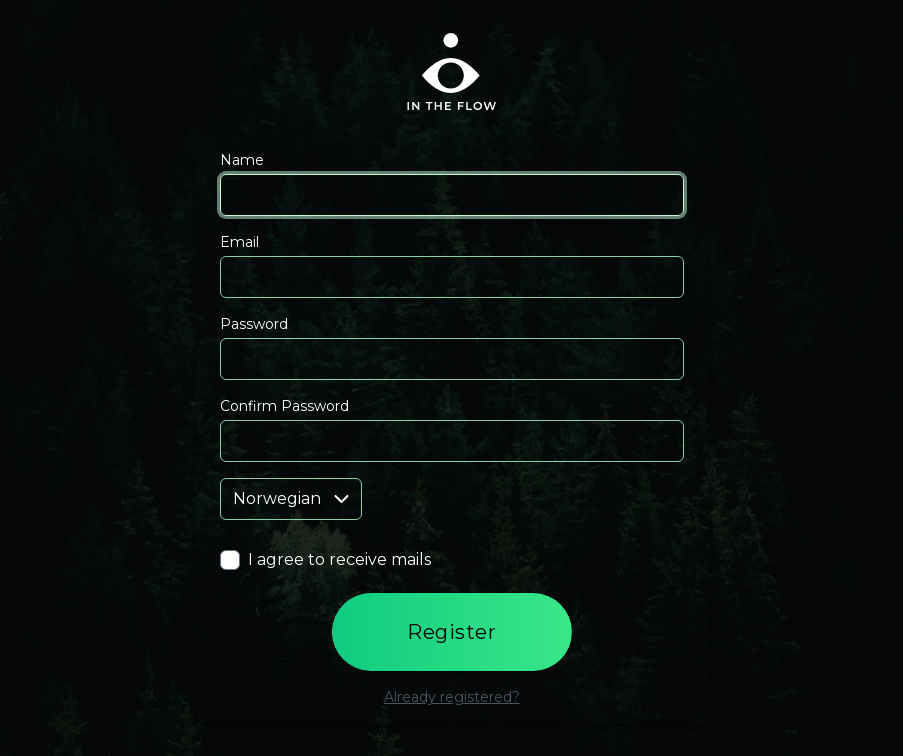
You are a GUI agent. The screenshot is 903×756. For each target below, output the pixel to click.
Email (239, 242)
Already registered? (452, 697)
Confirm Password (284, 406)
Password (254, 324)
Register (451, 632)
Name (242, 160)
